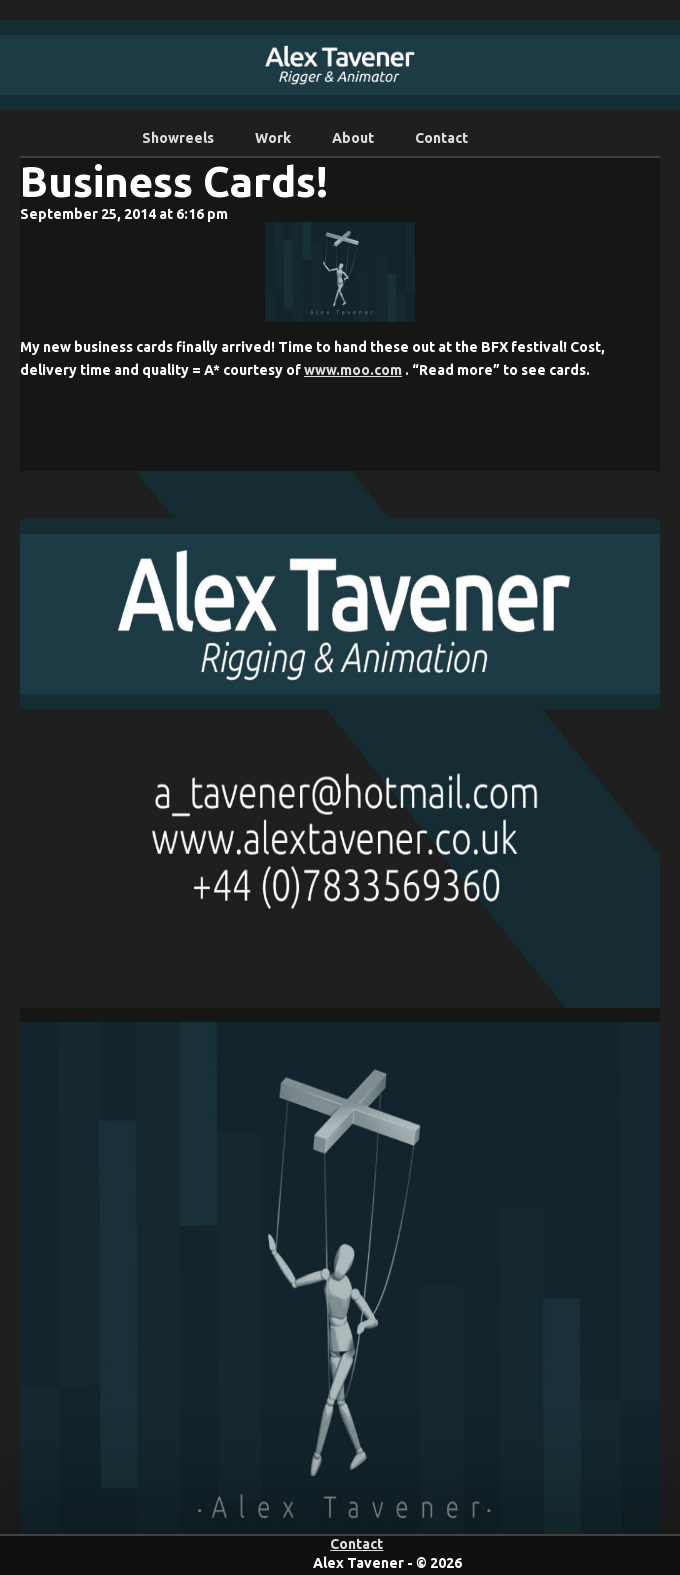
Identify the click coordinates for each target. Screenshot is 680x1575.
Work (273, 138)
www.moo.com (353, 370)
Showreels (178, 138)
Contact (441, 138)
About (353, 138)
